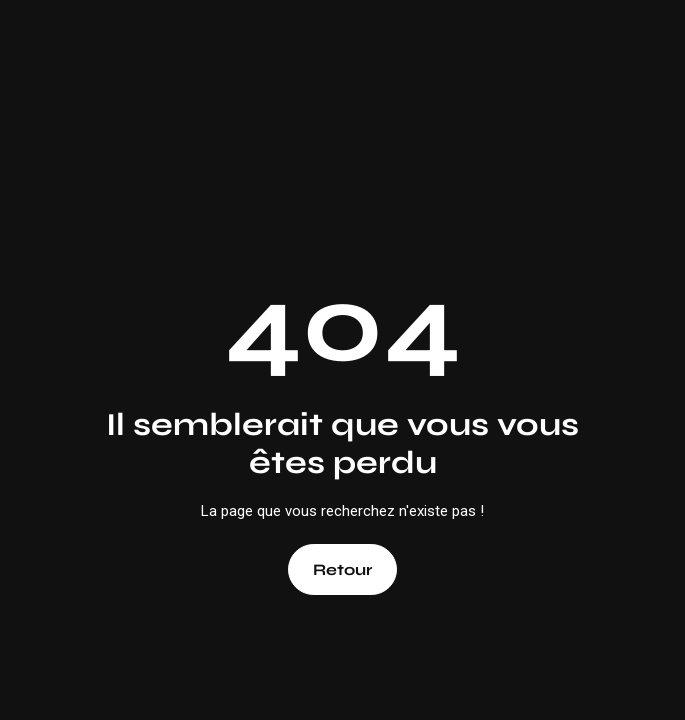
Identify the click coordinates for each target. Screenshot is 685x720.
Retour (342, 569)
